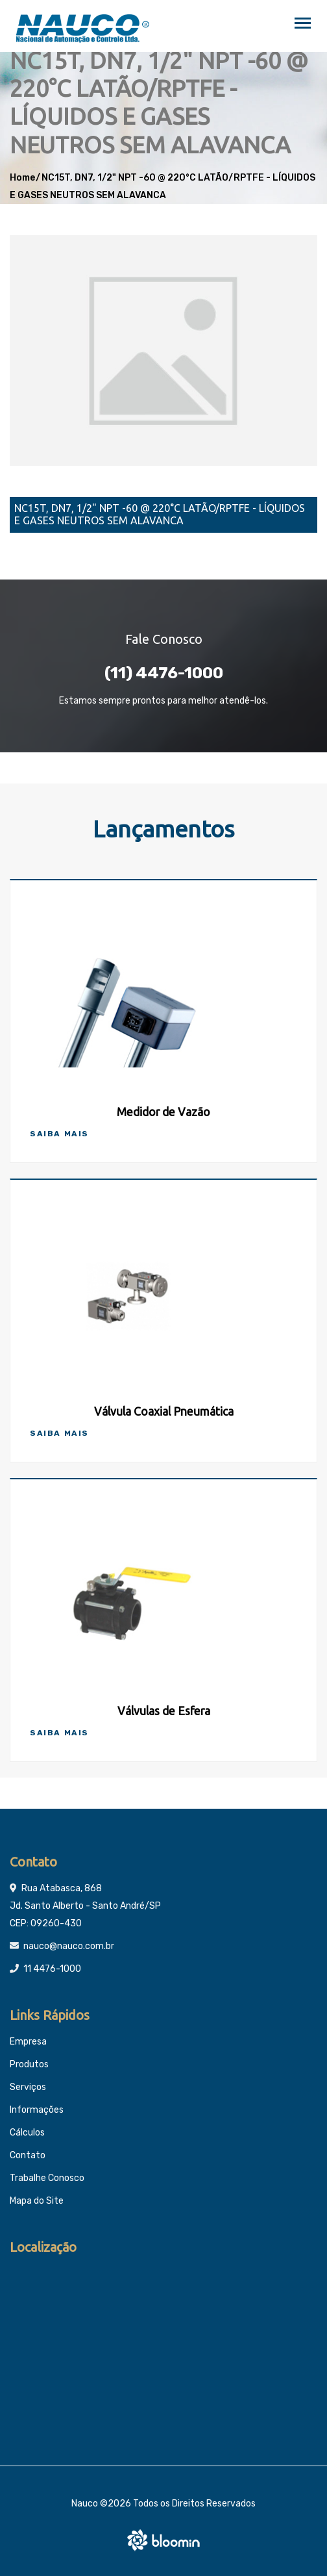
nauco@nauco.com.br (68, 1946)
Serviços (28, 2087)
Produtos (29, 2064)
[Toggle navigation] (303, 24)
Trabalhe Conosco (47, 2178)
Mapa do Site (37, 2200)
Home (22, 177)
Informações (37, 2109)
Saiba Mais (59, 1133)
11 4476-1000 (52, 1968)
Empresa (28, 2041)
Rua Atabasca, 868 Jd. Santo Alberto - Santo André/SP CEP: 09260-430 (85, 1906)
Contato (27, 2155)
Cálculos (27, 2132)
